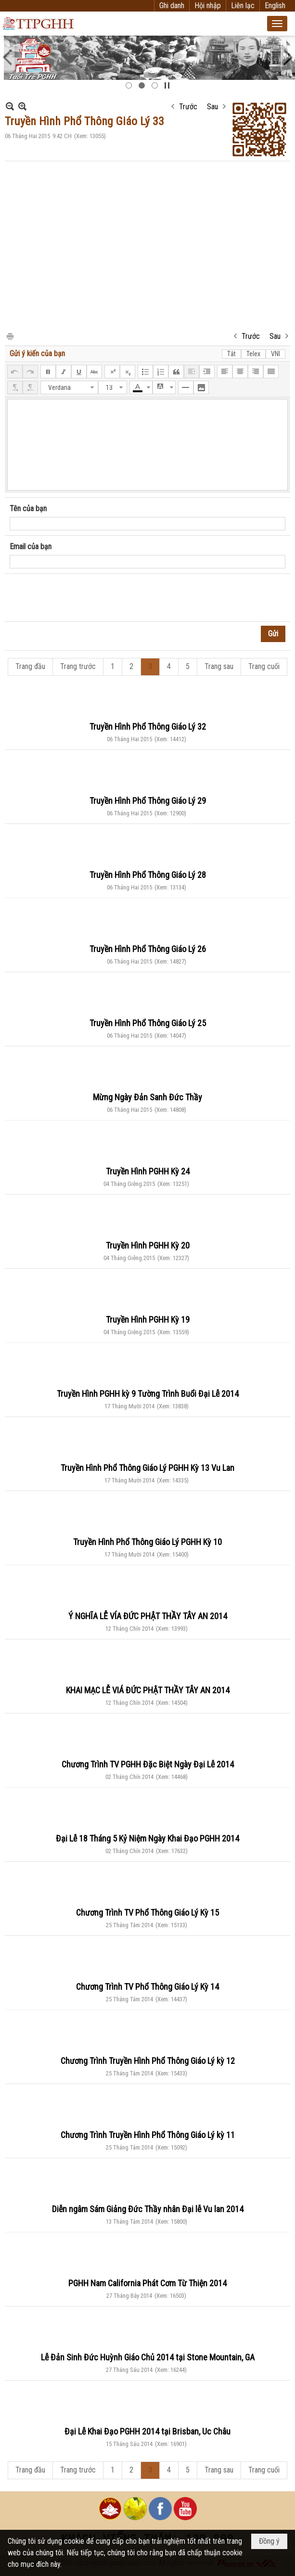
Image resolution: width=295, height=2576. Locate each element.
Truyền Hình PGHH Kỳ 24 (148, 1171)
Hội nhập (207, 5)
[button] (277, 23)
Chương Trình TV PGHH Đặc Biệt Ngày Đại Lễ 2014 (148, 1764)
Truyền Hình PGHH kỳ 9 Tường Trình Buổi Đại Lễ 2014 (148, 1394)
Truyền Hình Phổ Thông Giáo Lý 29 (148, 801)
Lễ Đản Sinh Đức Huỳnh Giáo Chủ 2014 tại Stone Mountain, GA (148, 2357)
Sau (212, 106)
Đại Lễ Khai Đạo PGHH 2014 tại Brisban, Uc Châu (147, 2431)
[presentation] (83, 598)
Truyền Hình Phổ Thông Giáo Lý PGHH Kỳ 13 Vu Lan (147, 1468)
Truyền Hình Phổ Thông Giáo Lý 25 (148, 1023)
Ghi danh (171, 5)
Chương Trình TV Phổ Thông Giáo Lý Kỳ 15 (147, 1912)
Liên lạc (243, 5)
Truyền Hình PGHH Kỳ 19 (148, 1319)
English (275, 5)
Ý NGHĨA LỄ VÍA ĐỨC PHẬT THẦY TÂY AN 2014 (147, 1616)
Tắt (231, 354)
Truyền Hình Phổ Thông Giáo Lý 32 (148, 726)
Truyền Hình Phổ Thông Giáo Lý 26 (148, 949)
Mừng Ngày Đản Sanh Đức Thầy (147, 1097)
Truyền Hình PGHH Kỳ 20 (148, 1245)
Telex (253, 354)
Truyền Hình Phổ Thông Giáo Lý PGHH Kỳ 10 (147, 1542)
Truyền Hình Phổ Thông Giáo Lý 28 (148, 875)
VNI (275, 354)
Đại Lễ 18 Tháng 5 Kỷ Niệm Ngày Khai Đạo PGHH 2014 (147, 1838)
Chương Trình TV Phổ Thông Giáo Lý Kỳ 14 (147, 1987)
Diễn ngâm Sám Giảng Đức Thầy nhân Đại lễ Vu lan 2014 (148, 2209)
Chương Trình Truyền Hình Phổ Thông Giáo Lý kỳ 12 (148, 2061)
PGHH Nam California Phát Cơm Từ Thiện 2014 (147, 2283)
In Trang (9, 336)
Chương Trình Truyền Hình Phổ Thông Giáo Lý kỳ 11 (148, 2135)
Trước (188, 106)
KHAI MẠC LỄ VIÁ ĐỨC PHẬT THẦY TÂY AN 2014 (148, 1690)
